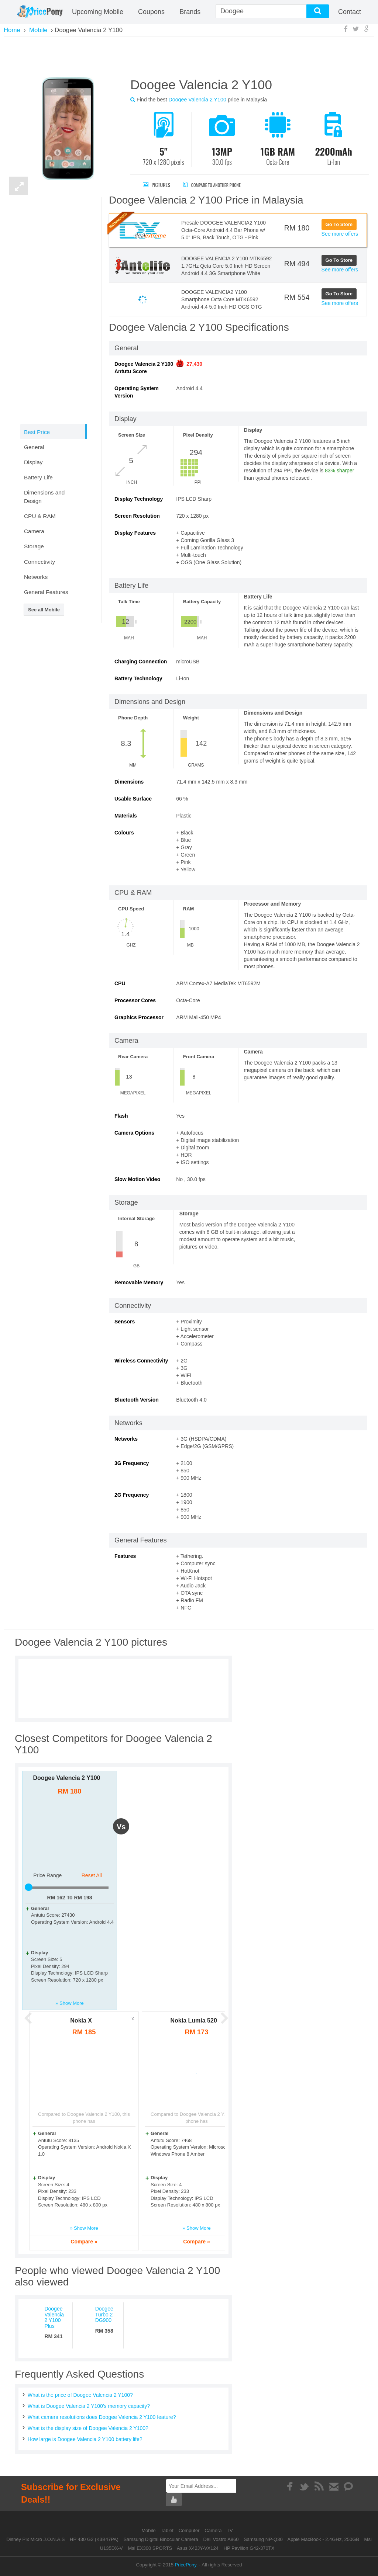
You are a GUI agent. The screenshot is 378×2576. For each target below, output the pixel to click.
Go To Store (339, 224)
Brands (189, 11)
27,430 (194, 364)
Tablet (168, 2530)
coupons (151, 11)
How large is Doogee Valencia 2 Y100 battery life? (85, 2439)
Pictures (156, 184)
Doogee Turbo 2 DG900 (104, 2314)
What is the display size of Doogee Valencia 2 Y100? (88, 2428)
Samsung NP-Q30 (263, 2539)
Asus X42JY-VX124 (198, 2548)
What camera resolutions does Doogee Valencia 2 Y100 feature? (102, 2417)
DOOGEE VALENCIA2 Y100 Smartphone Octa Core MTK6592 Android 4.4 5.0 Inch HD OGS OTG (221, 299)
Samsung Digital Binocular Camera (160, 2539)
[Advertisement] (189, 56)
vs (121, 1827)
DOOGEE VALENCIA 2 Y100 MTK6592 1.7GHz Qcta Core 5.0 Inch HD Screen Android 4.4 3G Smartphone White (226, 266)
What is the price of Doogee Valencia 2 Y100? (80, 2395)
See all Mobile (44, 609)
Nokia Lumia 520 (194, 2020)
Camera (214, 2530)
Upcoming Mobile (97, 11)
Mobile (149, 2530)
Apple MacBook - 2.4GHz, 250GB (323, 2539)
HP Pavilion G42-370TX (249, 2548)
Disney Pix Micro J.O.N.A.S (35, 2539)
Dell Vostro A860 (220, 2539)
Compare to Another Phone (219, 184)
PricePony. (186, 2565)
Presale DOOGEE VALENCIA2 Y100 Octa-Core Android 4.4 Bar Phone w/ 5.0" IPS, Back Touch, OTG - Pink (223, 230)
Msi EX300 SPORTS (150, 2548)
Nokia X (81, 2020)
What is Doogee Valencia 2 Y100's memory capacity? (89, 2406)
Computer (190, 2530)
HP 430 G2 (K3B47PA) (94, 2539)
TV (230, 2530)
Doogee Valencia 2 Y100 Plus (54, 2317)
